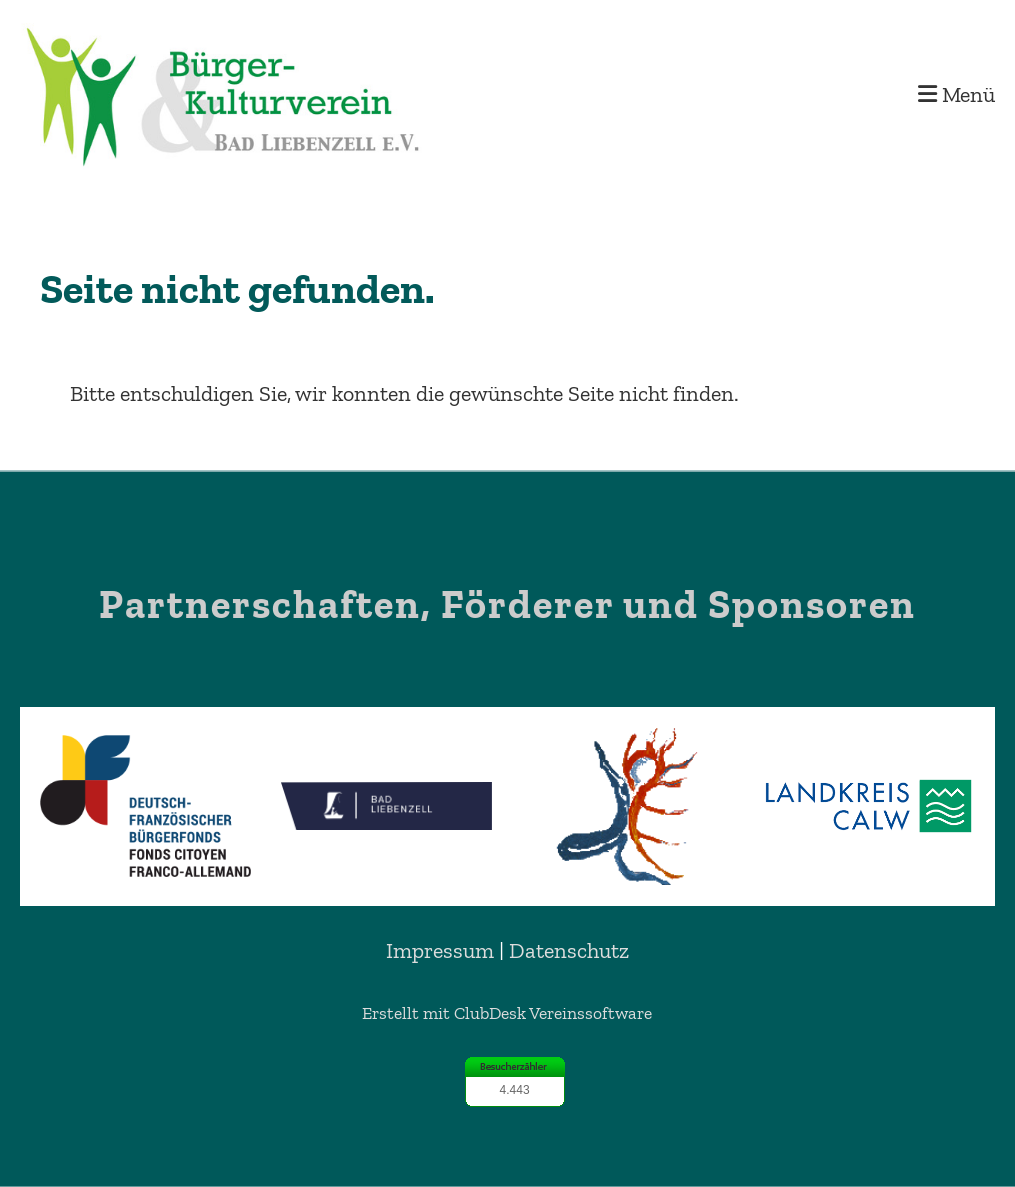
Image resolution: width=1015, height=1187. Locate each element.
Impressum (440, 950)
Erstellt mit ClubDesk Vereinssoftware (507, 1013)
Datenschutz (569, 950)
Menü (956, 94)
